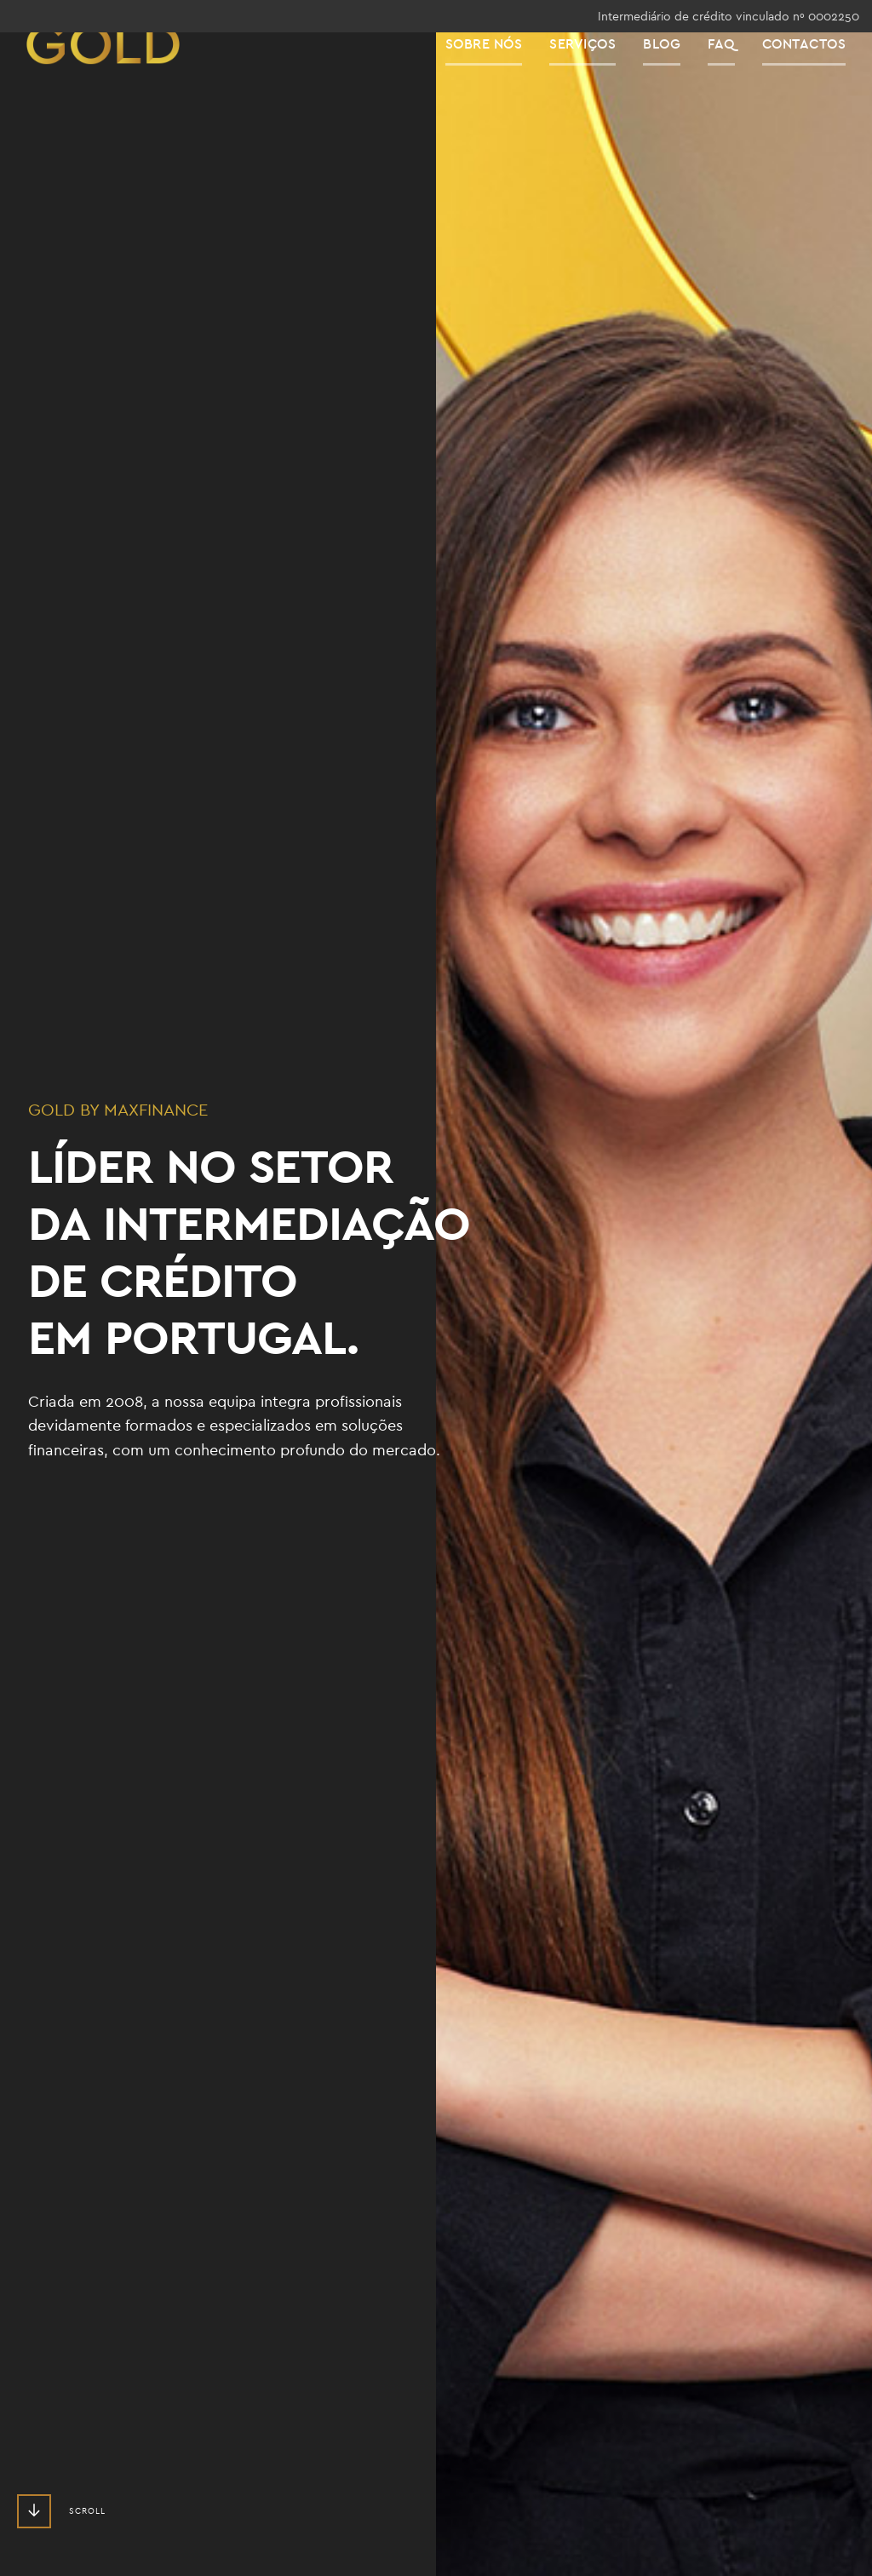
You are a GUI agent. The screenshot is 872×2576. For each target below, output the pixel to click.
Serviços (596, 75)
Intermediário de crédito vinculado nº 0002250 (728, 16)
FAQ (735, 75)
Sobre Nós (497, 75)
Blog (675, 75)
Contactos (818, 75)
